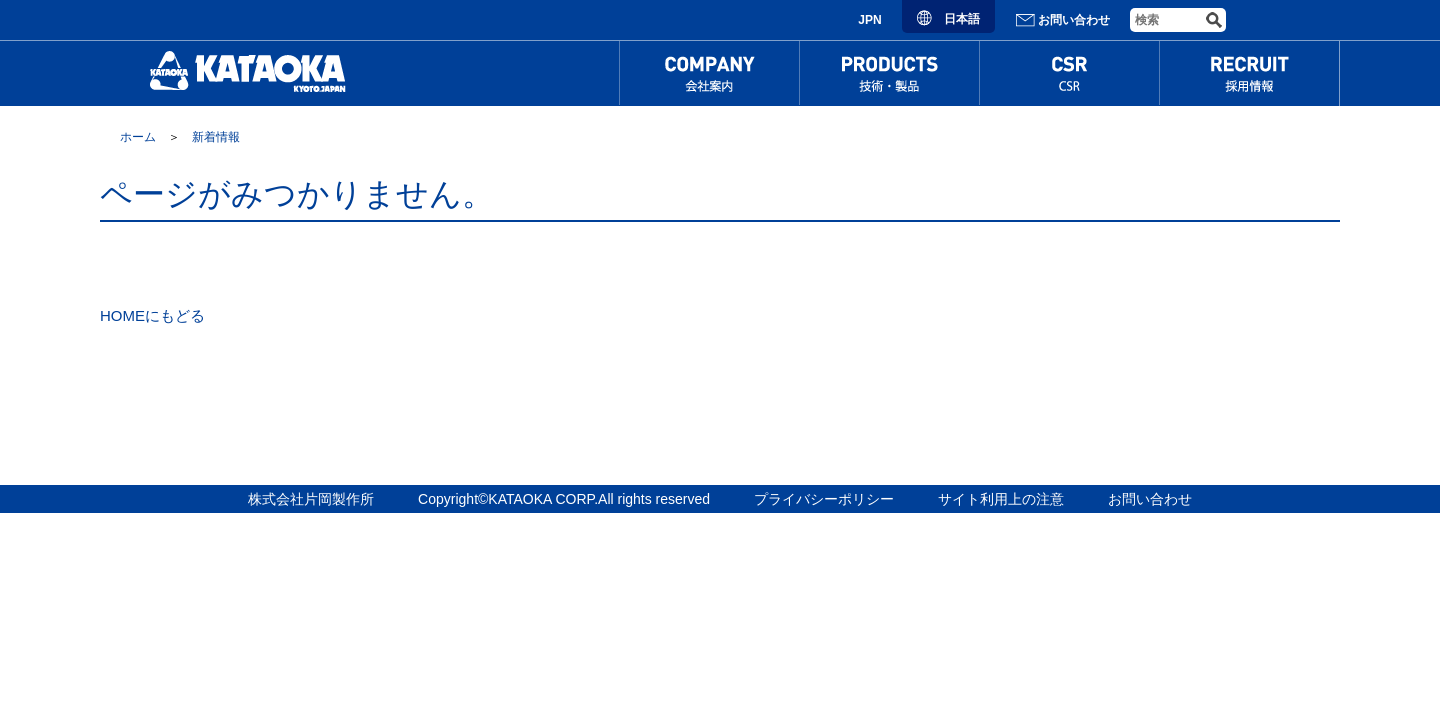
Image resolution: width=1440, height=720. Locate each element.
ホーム (138, 137)
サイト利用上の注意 (1001, 499)
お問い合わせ (1062, 20)
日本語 (948, 19)
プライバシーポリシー (824, 499)
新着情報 (216, 137)
